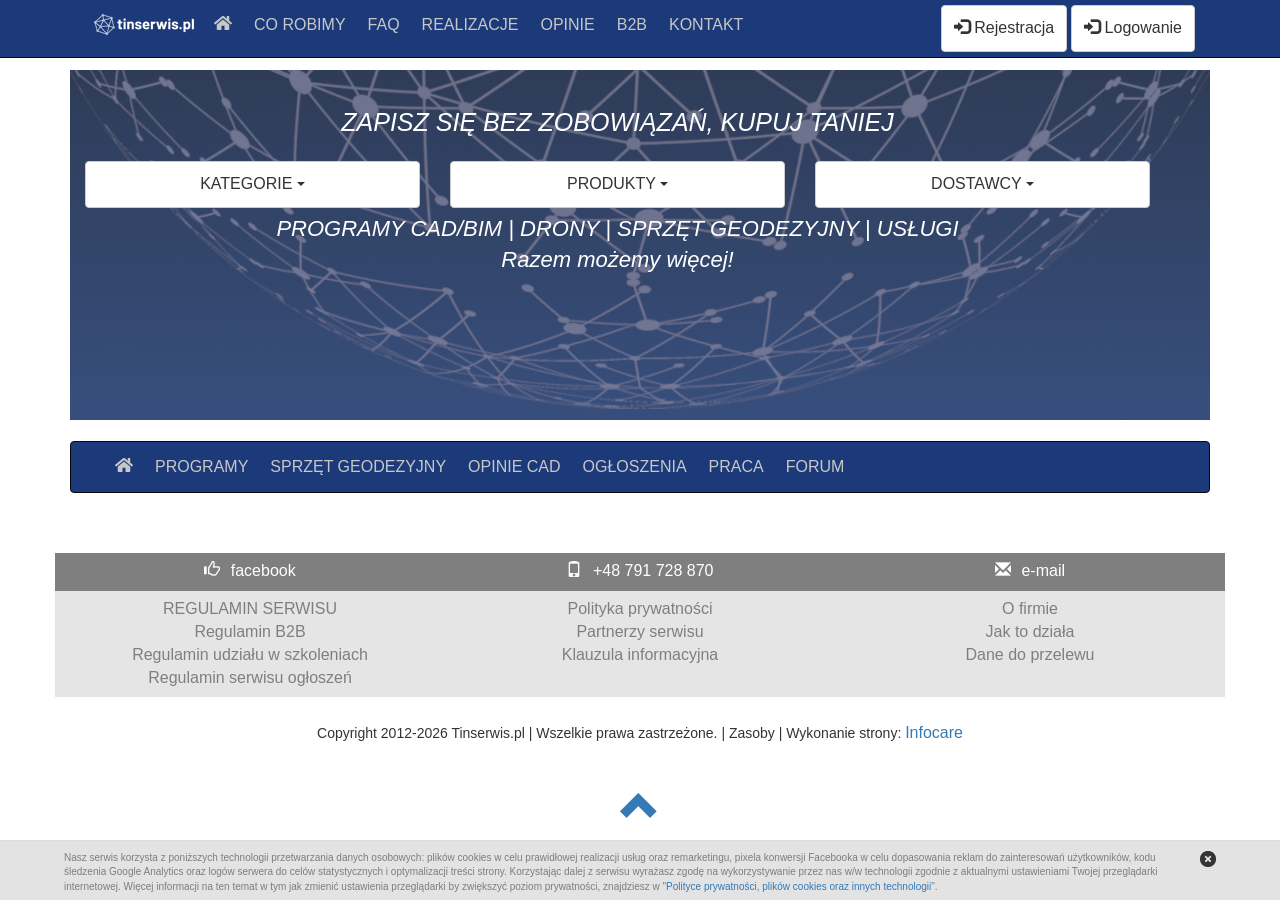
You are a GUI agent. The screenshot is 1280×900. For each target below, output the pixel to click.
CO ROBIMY (300, 24)
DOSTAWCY (982, 183)
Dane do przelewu (1030, 654)
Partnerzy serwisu (639, 631)
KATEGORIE (252, 183)
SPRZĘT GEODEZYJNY (358, 466)
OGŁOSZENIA (635, 466)
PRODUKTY (617, 183)
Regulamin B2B (249, 631)
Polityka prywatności (640, 608)
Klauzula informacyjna (640, 654)
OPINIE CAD (514, 466)
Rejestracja (1004, 27)
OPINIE (568, 24)
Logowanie (1133, 27)
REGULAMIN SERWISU (250, 608)
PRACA (736, 466)
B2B (632, 24)
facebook (263, 570)
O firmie (1030, 608)
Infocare (934, 732)
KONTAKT (706, 24)
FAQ (384, 24)
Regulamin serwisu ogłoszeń (250, 677)
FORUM (815, 466)
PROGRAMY (201, 466)
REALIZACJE (470, 24)
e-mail (1043, 570)
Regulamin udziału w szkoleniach (250, 654)
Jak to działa (1030, 631)
